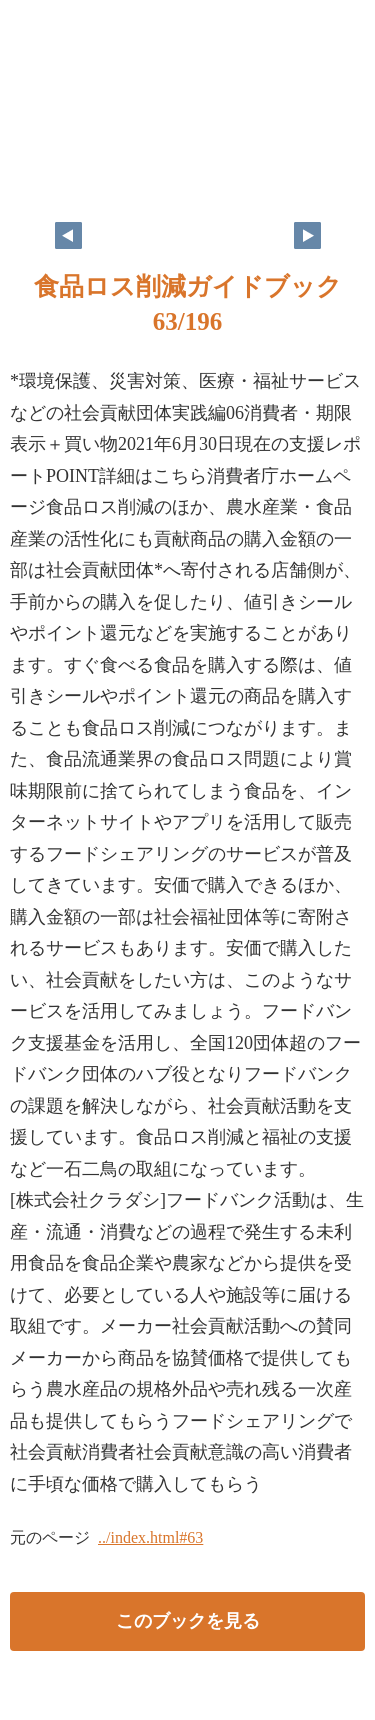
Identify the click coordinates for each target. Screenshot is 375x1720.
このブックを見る (188, 1621)
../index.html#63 (150, 1537)
